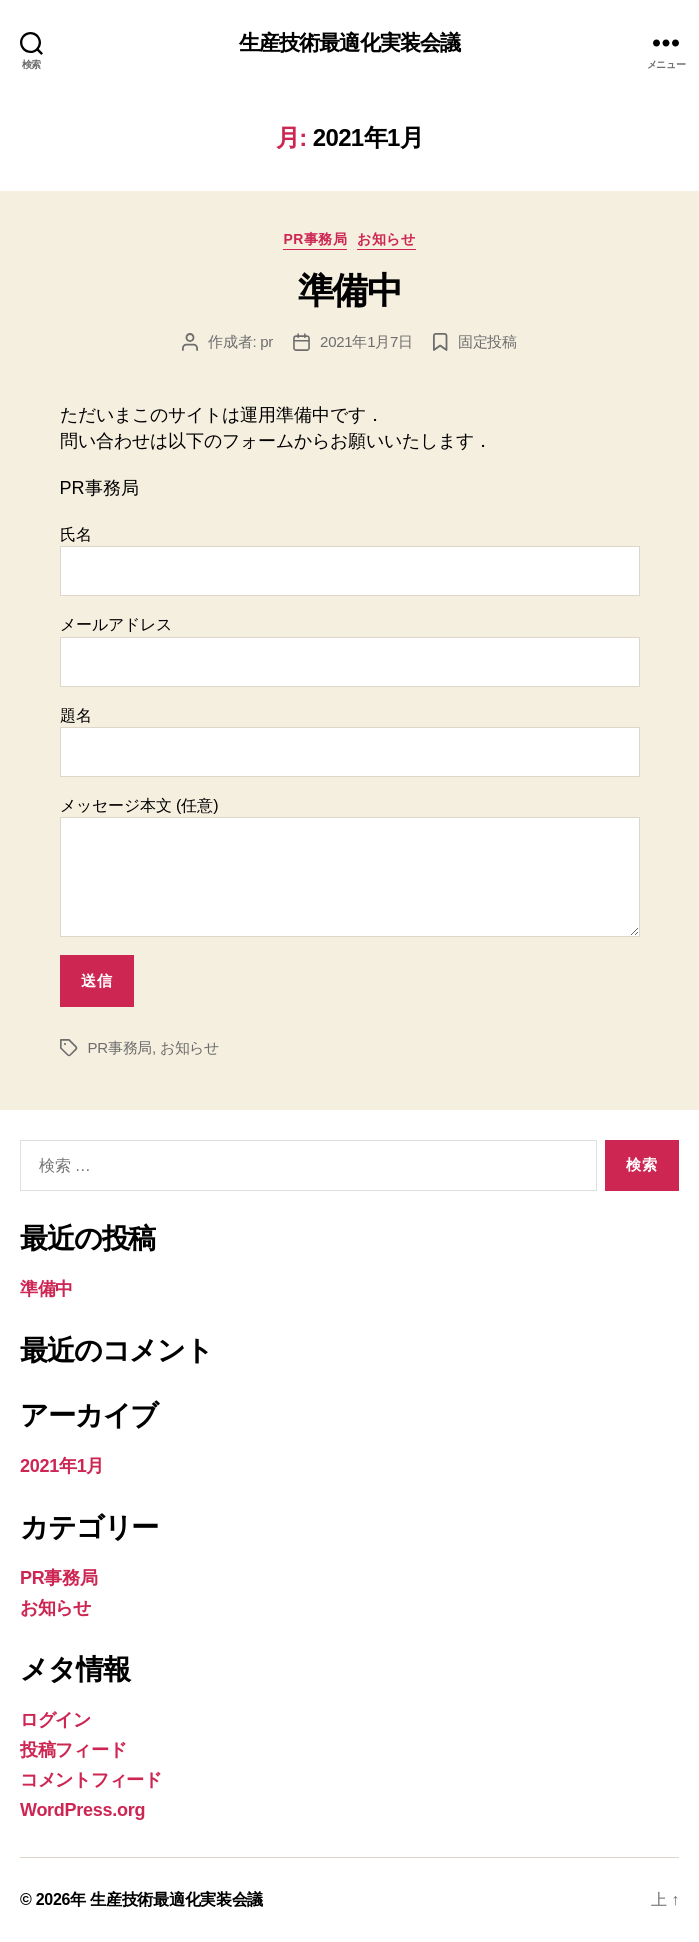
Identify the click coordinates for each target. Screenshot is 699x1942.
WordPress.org (82, 1810)
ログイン (55, 1720)
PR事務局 (315, 239)
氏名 (350, 561)
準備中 (350, 290)
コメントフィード (91, 1780)
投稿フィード (73, 1750)
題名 (350, 742)
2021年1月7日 (366, 341)
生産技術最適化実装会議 (349, 42)
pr (266, 341)
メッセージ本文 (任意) (350, 867)
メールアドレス (350, 651)
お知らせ (386, 239)
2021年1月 (62, 1466)
